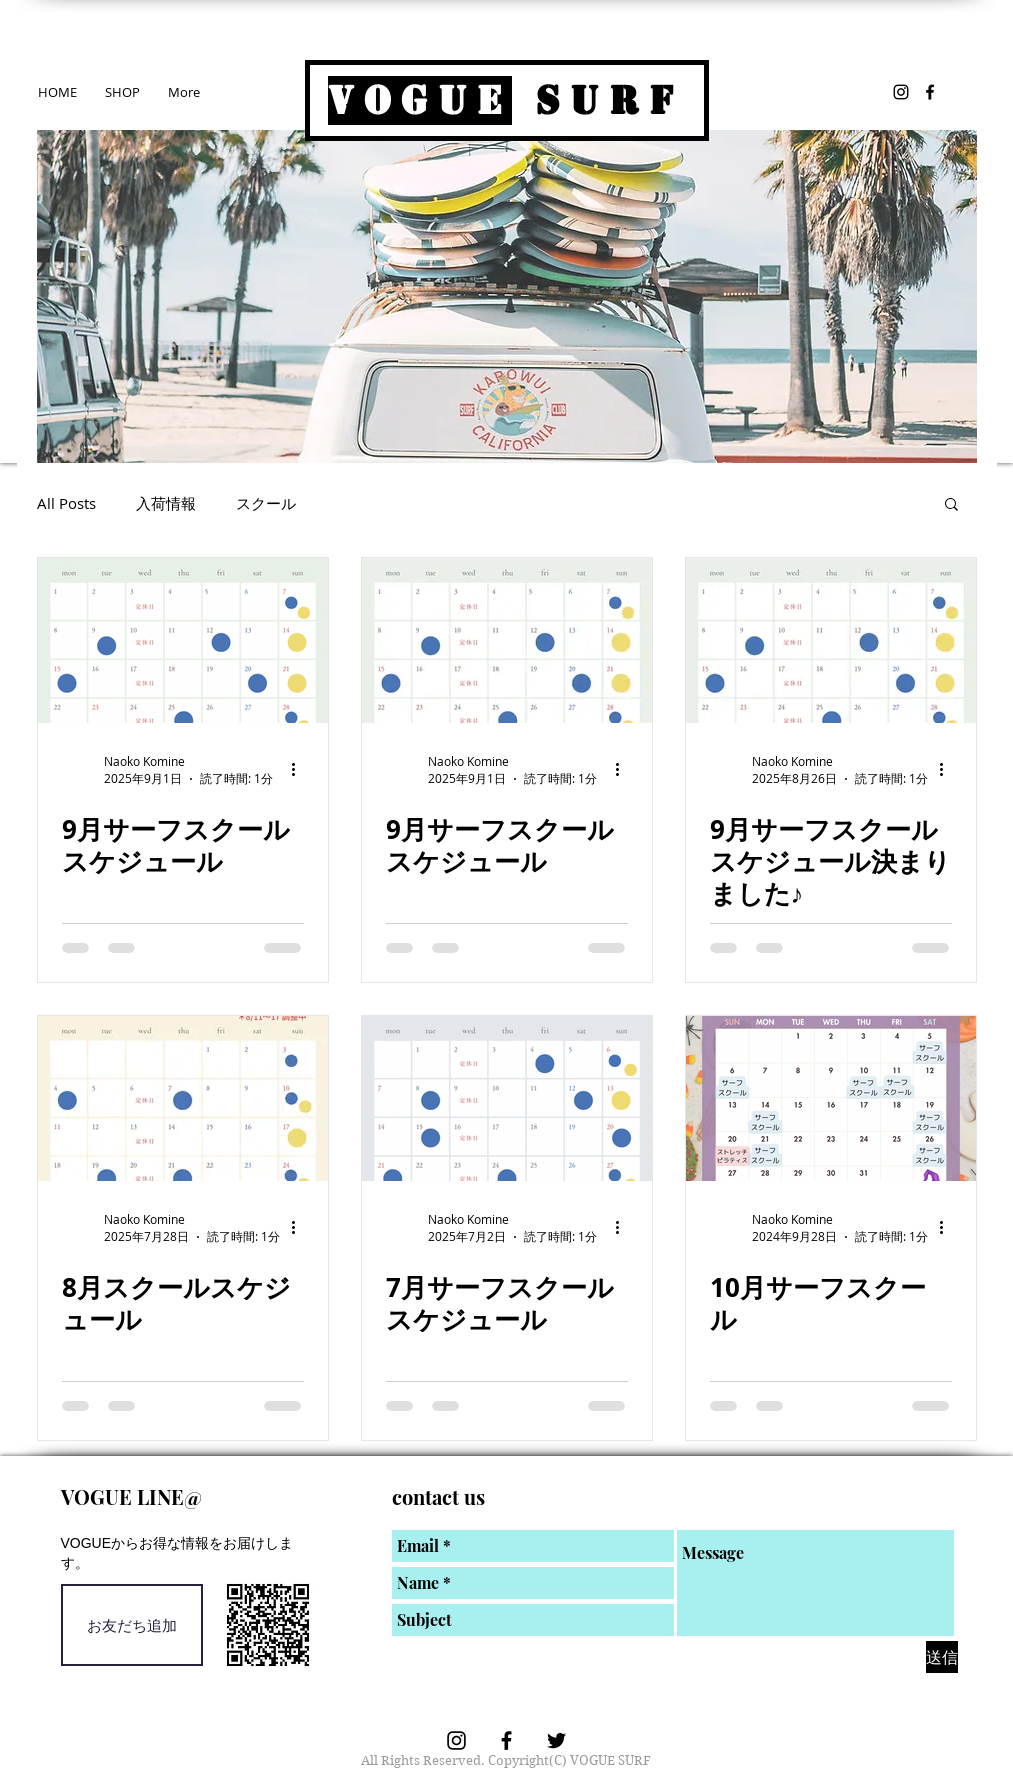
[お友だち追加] (132, 1625)
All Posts (66, 503)
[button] (951, 505)
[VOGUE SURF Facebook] (930, 92)
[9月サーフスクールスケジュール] (183, 640)
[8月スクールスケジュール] (183, 1098)
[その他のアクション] (301, 770)
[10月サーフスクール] (831, 1098)
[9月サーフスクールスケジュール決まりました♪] (831, 640)
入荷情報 (166, 503)
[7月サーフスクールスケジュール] (507, 1098)
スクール (266, 503)
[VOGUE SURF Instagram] (901, 92)
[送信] (942, 1657)
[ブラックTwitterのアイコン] (556, 1740)
